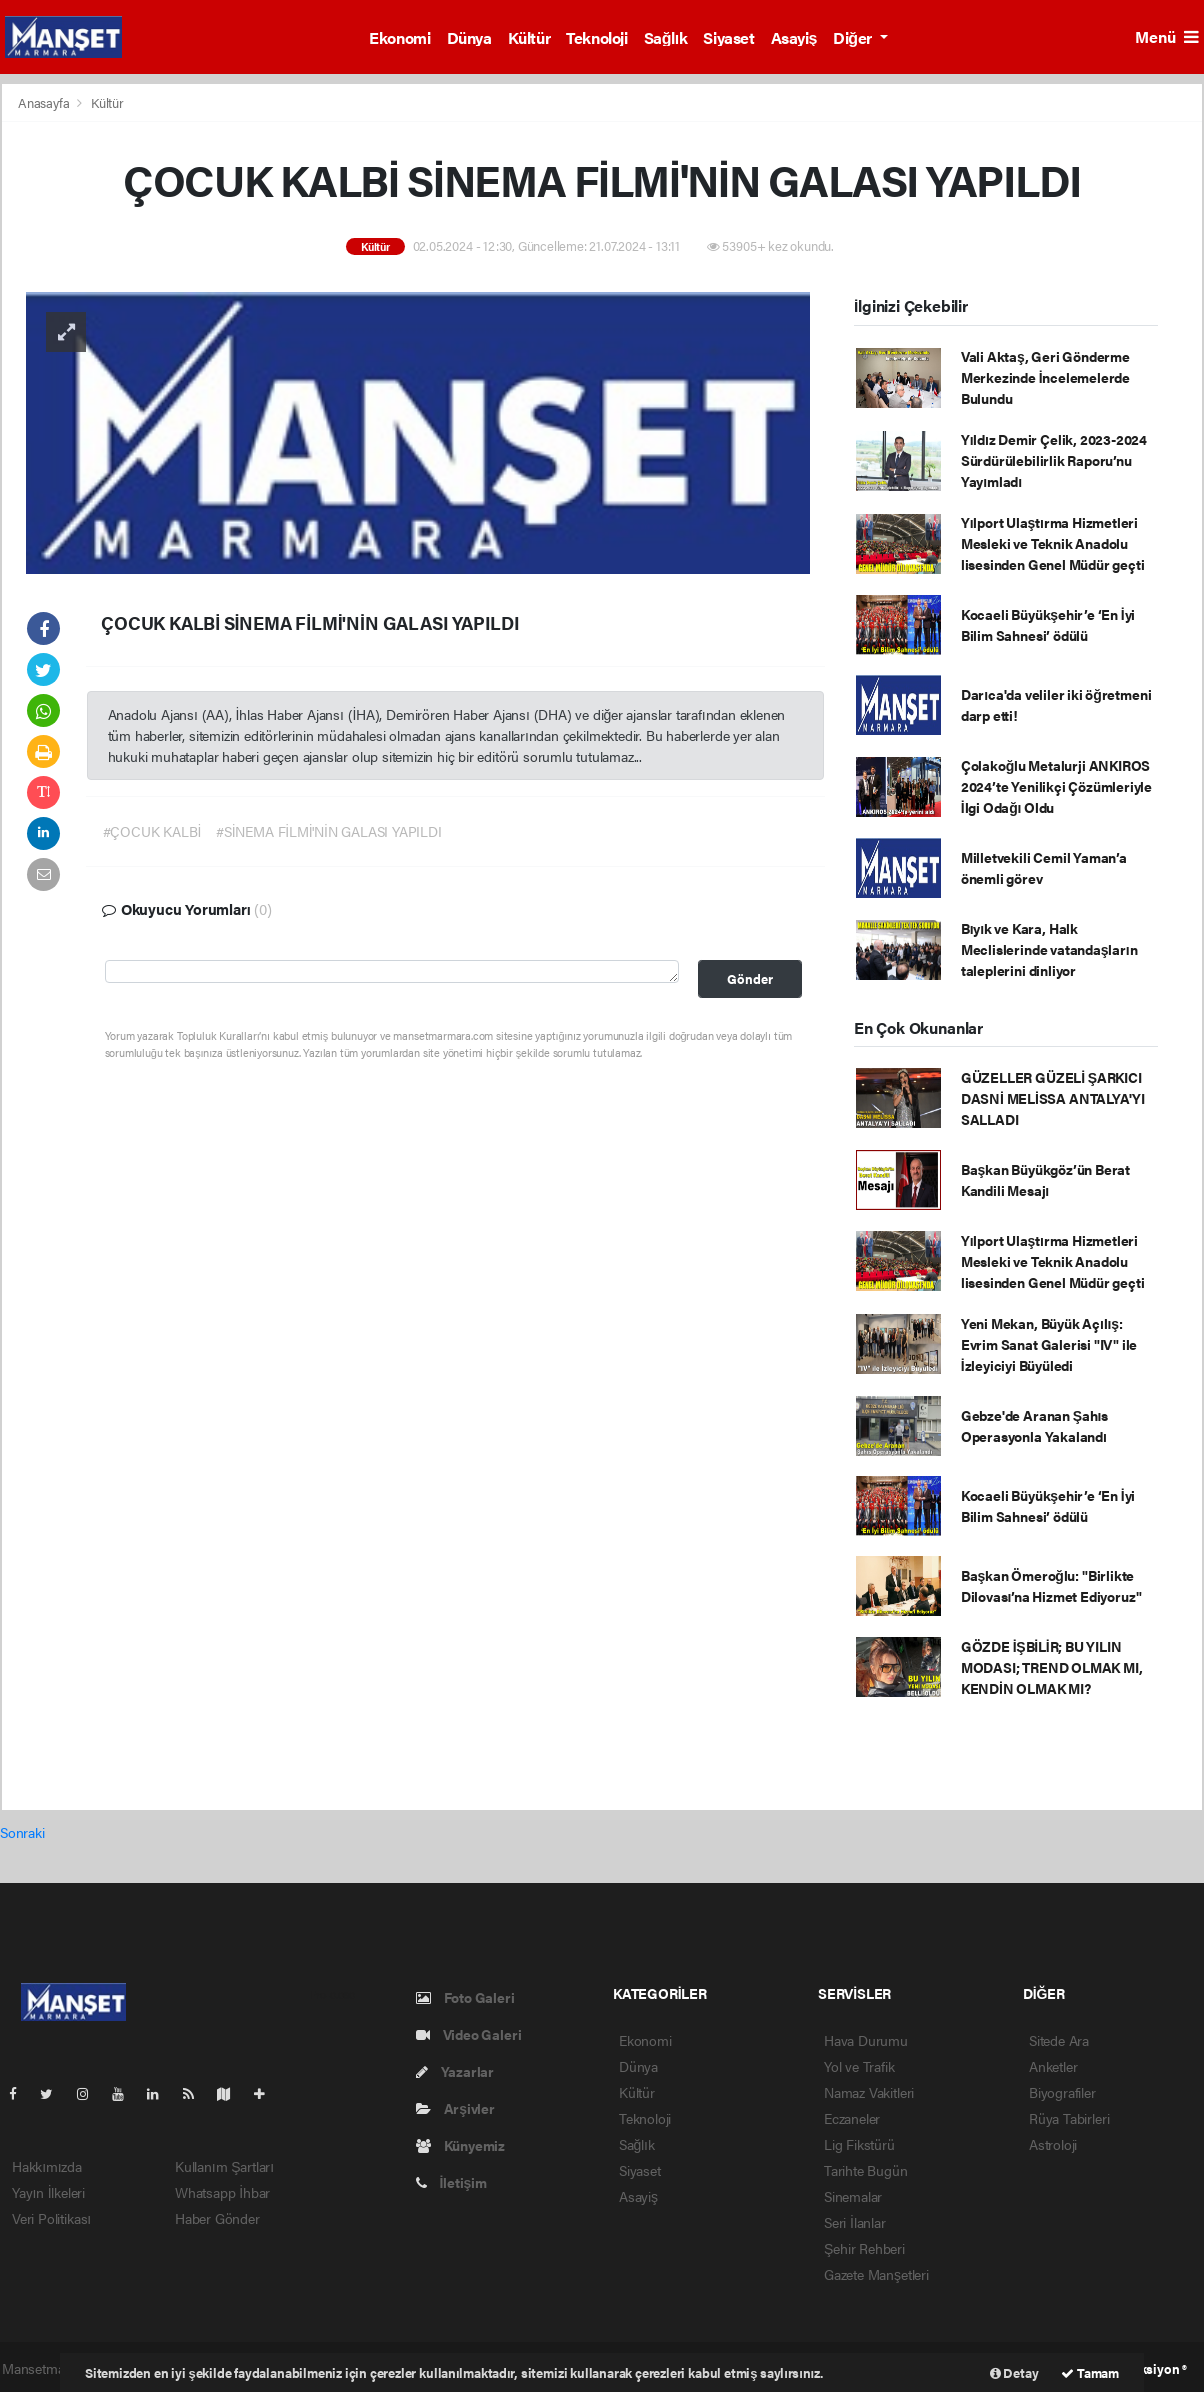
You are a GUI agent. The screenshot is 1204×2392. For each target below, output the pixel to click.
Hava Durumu (866, 2040)
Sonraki (22, 1832)
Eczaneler (852, 2118)
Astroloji (1053, 2144)
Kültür (529, 37)
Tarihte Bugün (866, 2170)
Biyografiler (1062, 2092)
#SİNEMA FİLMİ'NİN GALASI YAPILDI (328, 831)
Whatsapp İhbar (222, 2192)
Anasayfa (45, 102)
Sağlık (666, 37)
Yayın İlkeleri (48, 2192)
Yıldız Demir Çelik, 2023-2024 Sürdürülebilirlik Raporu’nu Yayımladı (1054, 460)
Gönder (750, 979)
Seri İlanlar (855, 2222)
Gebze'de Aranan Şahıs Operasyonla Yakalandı (1034, 1425)
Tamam (1090, 2372)
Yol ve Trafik (859, 2066)
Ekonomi (399, 37)
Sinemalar (853, 2196)
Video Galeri (468, 2034)
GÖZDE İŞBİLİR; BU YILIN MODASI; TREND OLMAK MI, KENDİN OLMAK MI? (1052, 1667)
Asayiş (794, 37)
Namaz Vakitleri (869, 2092)
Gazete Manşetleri (876, 2274)
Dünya (469, 37)
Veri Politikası (51, 2218)
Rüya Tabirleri (1069, 2118)
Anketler (1053, 2066)
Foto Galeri (465, 1997)
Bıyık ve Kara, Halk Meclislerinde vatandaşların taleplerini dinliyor (1049, 949)
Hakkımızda (47, 2166)
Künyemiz (460, 2145)
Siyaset (728, 37)
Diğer (854, 37)
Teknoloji (596, 37)
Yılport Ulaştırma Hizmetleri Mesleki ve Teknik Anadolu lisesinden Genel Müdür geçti (1053, 543)
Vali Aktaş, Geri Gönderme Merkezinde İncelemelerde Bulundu (1045, 377)
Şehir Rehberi (864, 2248)
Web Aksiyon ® (1144, 2368)
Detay (1014, 2372)
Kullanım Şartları (224, 2166)
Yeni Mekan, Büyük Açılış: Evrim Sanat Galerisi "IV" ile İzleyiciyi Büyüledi (1049, 1344)
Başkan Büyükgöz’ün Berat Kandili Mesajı (1045, 1179)
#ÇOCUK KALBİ (152, 831)
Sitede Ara (1059, 2040)
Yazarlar (455, 2071)
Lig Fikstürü (859, 2144)
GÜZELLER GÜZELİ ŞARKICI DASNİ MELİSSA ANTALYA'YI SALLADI (1053, 1098)
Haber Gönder (217, 2218)
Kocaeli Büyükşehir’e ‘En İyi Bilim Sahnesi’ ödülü (1048, 624)
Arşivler (455, 2108)
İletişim (451, 2182)
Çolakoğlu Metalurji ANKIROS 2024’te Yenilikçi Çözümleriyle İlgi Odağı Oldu (1056, 786)
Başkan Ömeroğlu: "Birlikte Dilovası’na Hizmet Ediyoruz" (1051, 1585)
